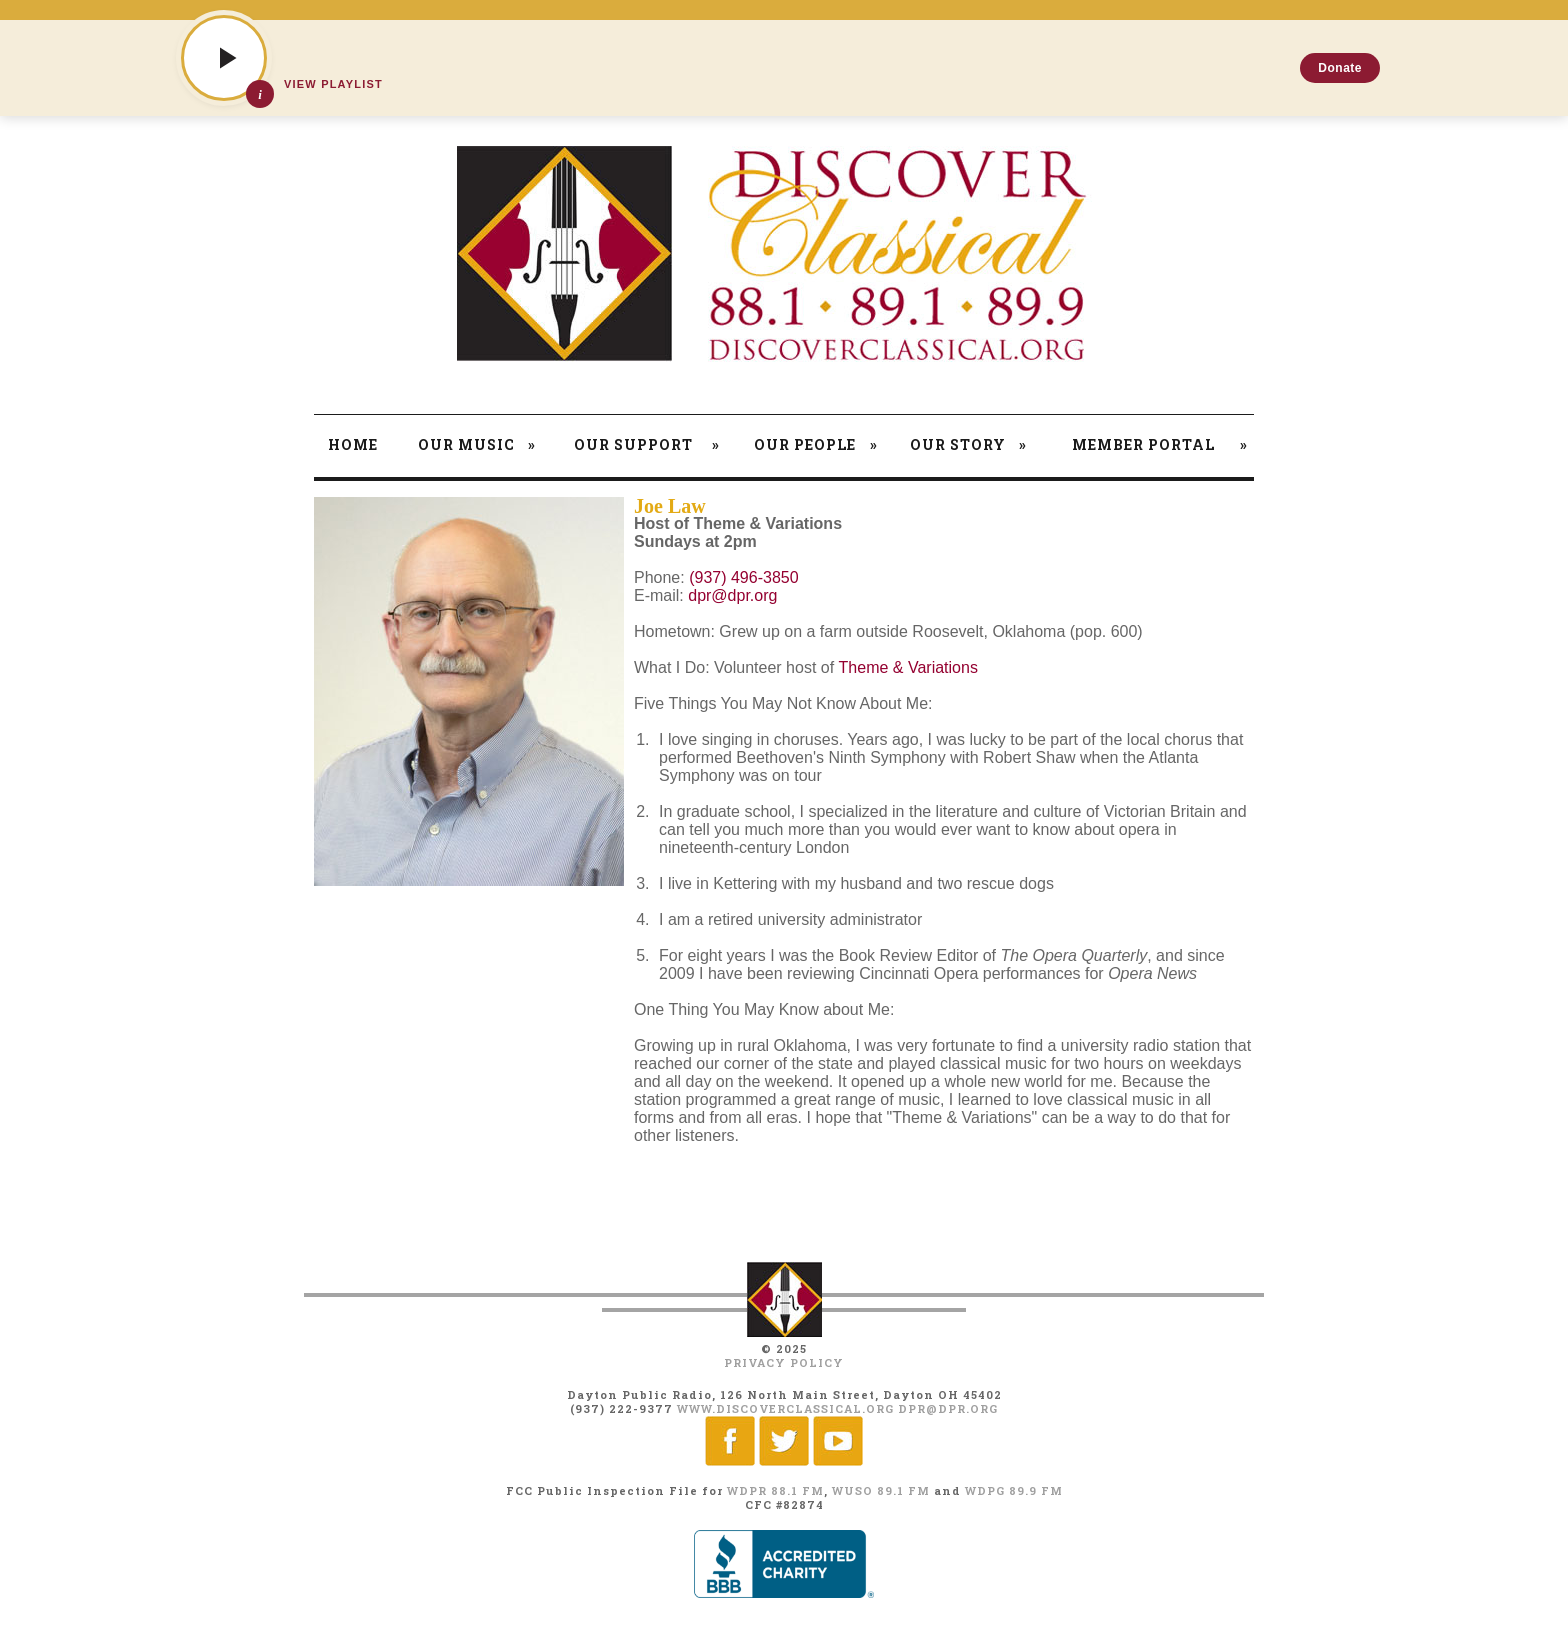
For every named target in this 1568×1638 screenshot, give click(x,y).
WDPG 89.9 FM (1014, 1490)
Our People (816, 444)
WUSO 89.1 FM (881, 1490)
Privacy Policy (784, 1362)
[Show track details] (260, 94)
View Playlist (333, 84)
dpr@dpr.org (732, 595)
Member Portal (1160, 444)
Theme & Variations (908, 667)
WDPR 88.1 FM (775, 1490)
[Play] (224, 58)
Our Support (647, 444)
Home (353, 444)
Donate (1340, 68)
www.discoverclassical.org (785, 1408)
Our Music (477, 444)
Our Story (968, 444)
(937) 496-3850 (743, 577)
